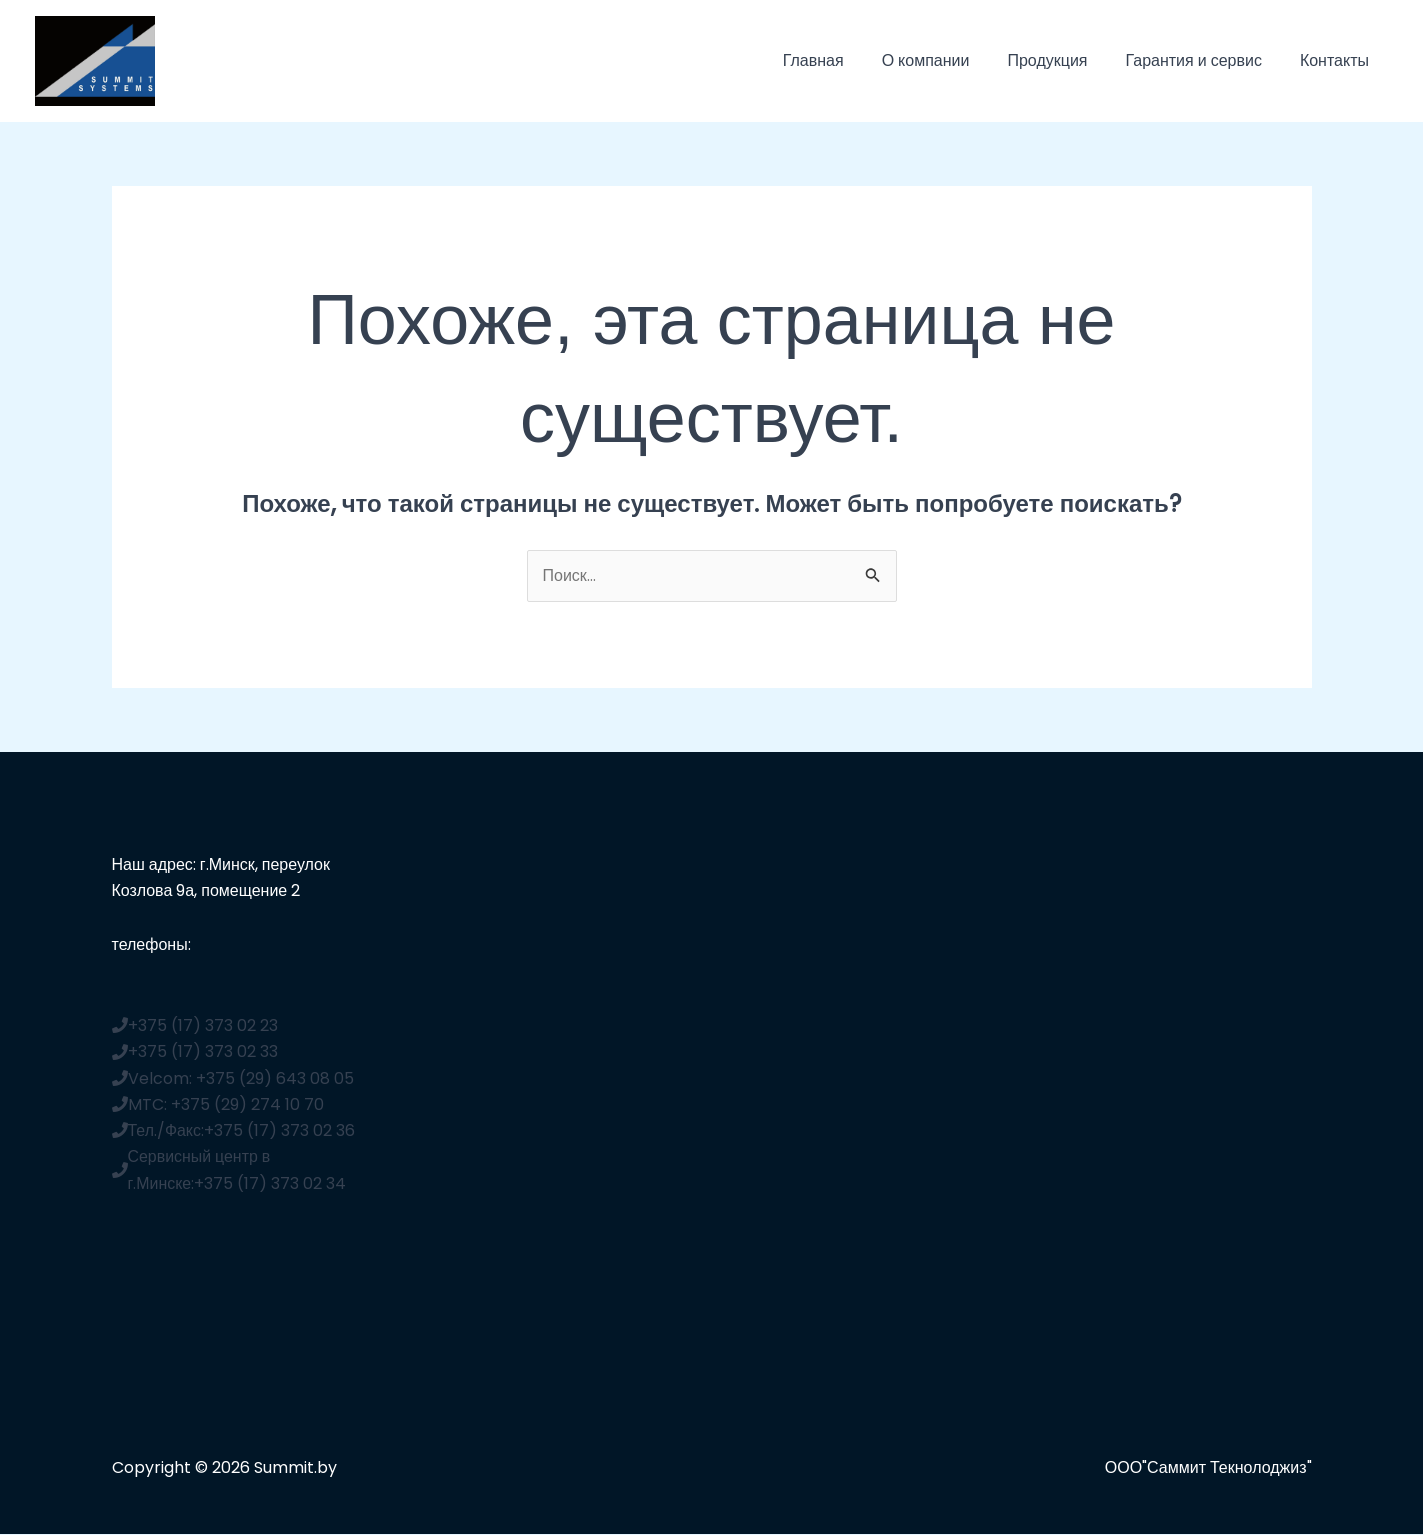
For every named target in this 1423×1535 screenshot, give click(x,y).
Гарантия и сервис (1202, 60)
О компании (947, 60)
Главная (840, 60)
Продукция (1062, 60)
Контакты (1337, 60)
